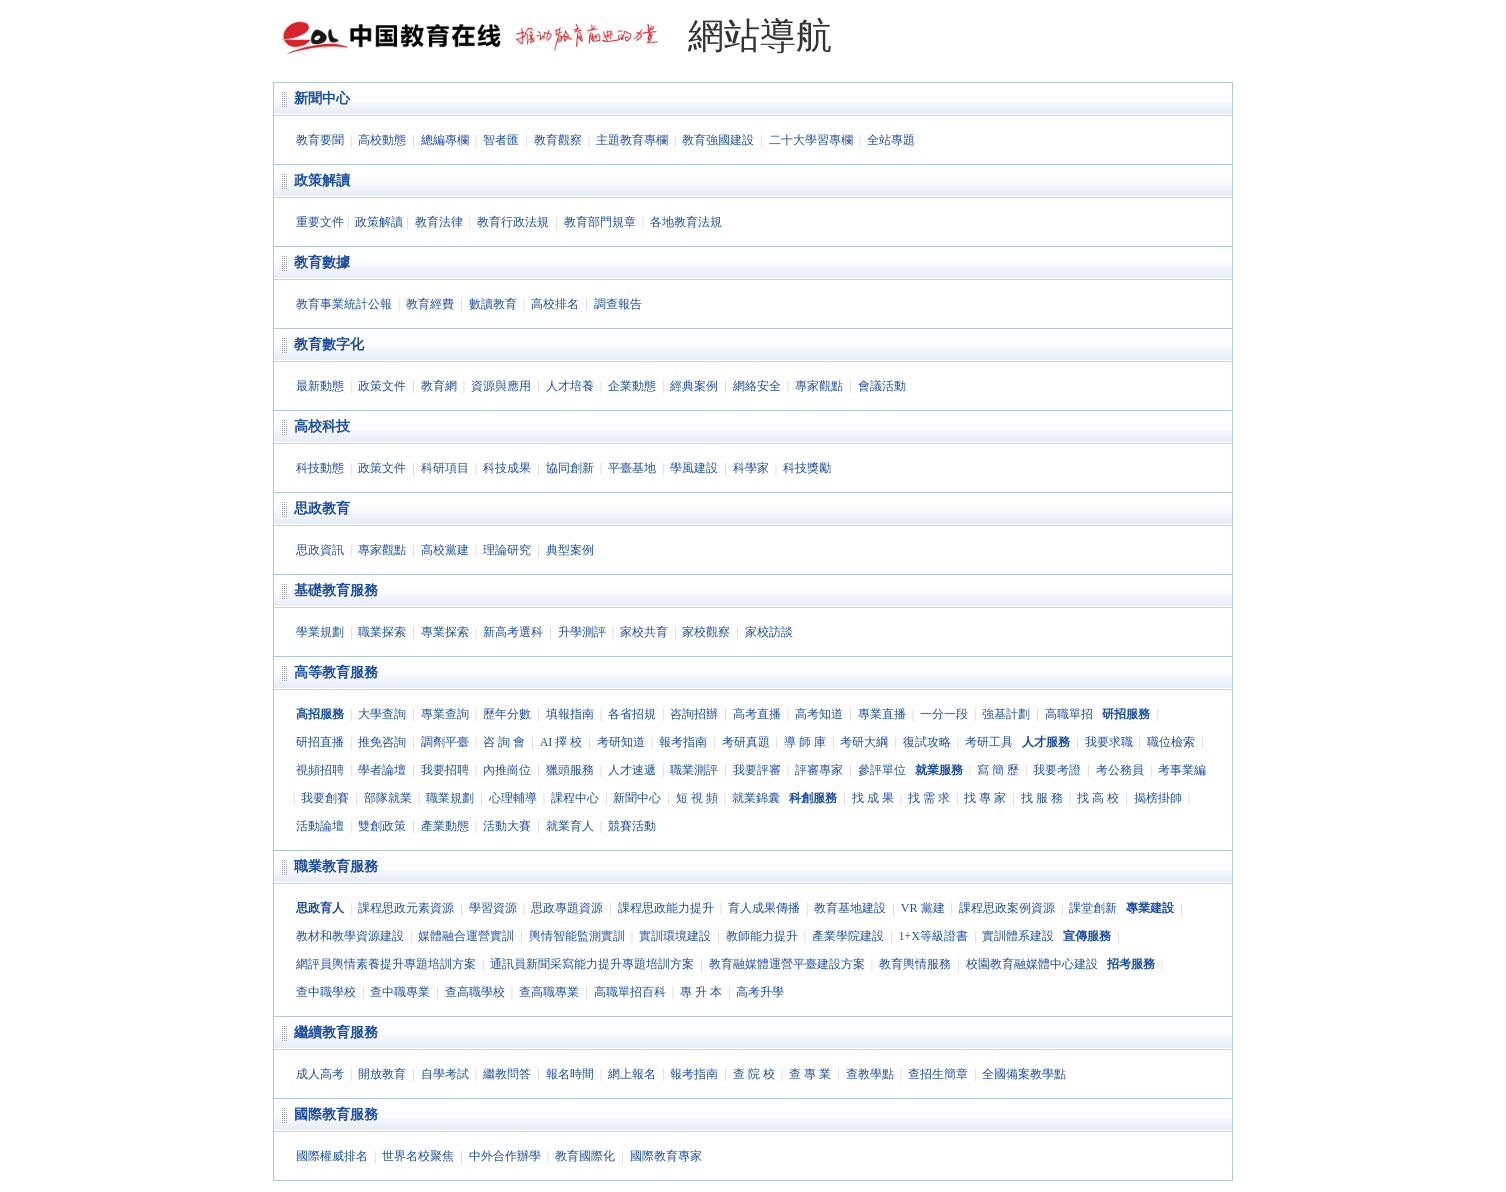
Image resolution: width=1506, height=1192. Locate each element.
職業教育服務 (336, 866)
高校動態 (382, 140)
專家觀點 (819, 386)
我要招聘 (445, 770)
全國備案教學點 (1024, 1074)
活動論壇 (320, 826)
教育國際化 (585, 1156)
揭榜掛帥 (1158, 798)
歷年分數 (507, 714)
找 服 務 (1042, 798)
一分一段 (944, 714)
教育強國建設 (718, 140)
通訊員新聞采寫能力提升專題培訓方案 (592, 964)
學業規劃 (320, 632)
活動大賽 (507, 826)
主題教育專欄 (632, 140)
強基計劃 (1006, 714)
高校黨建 (445, 550)
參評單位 (882, 770)
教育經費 (430, 304)
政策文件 (382, 386)
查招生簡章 (938, 1074)
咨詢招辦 (694, 714)
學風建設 (694, 468)
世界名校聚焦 (418, 1156)
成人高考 (320, 1074)
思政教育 (322, 508)
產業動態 (445, 826)
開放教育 (382, 1074)
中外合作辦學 (505, 1156)
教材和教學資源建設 (350, 936)
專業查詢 (445, 714)
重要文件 (320, 222)
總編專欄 (445, 140)
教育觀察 (558, 140)
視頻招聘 (320, 770)
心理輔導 (513, 798)
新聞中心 (322, 98)
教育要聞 (320, 140)
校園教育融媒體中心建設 (1032, 964)
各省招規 (632, 714)
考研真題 (746, 742)
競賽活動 (632, 826)
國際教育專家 (666, 1156)
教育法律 (439, 222)
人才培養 (570, 386)
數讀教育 (493, 304)
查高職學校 (475, 992)
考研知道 (621, 742)
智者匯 (501, 140)
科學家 (751, 468)
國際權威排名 (332, 1156)
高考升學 (760, 992)
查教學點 (870, 1074)
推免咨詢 (382, 742)
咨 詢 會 (504, 742)
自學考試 (445, 1074)
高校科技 (322, 426)
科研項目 (445, 468)
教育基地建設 (850, 908)
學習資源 (493, 908)
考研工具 (989, 742)
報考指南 (683, 742)
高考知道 (819, 714)
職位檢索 (1171, 742)
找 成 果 (873, 798)
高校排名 (555, 304)
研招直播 (320, 742)
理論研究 (507, 550)
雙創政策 (382, 826)
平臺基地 (632, 468)
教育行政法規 (513, 222)
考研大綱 (864, 742)
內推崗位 (507, 770)
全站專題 (891, 140)
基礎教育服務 (336, 590)
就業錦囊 (756, 798)
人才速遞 (632, 770)
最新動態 (320, 386)
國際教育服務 (336, 1114)
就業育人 (570, 826)
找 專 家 (985, 798)
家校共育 (644, 632)
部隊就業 (388, 798)
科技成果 (507, 468)
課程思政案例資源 (1007, 908)
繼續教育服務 (336, 1032)
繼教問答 (507, 1074)
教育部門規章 (600, 222)
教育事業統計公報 (344, 304)
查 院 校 (754, 1074)
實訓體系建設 (1018, 936)
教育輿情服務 (915, 964)
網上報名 (632, 1074)
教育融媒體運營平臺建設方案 (787, 964)
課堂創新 (1093, 908)
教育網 (439, 386)
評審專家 (819, 770)
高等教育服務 (336, 672)
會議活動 (882, 386)
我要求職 (1109, 742)
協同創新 (570, 468)
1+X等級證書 (932, 936)
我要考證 (1057, 770)
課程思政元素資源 (406, 908)
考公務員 (1120, 770)
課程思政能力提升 (666, 908)
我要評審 (757, 770)
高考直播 (757, 714)
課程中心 (575, 798)
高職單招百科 (630, 992)
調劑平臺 (445, 742)
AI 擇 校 (561, 742)
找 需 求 (929, 798)
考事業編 (1182, 770)
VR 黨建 (923, 908)
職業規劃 (450, 798)
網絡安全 (757, 386)
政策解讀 (322, 180)
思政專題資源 (567, 908)
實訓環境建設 (675, 936)
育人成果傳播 (764, 908)
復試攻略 (927, 742)
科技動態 (320, 468)
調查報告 (618, 304)
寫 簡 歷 (998, 770)
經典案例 (694, 386)
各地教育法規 (686, 222)
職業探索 (382, 632)
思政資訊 (320, 550)
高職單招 (1069, 714)
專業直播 (882, 714)
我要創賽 (325, 798)
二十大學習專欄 (811, 140)
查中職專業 (400, 992)
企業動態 (632, 386)
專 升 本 (701, 992)
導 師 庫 (805, 742)
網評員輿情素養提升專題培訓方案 (386, 964)
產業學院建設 (848, 936)
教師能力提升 (762, 936)
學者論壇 (382, 770)
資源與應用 (501, 386)
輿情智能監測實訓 (577, 936)
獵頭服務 (570, 770)
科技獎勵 (807, 468)
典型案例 (570, 550)
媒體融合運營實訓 (466, 936)
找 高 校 (1098, 798)
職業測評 (694, 770)
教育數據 (322, 262)
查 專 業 (810, 1074)
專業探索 (445, 632)
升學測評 (582, 632)
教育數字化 (329, 344)
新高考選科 (513, 632)
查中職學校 (326, 992)
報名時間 (570, 1074)
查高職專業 (549, 992)
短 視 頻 (697, 798)
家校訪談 (769, 632)
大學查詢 (382, 714)
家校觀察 (706, 632)
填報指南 (570, 714)
